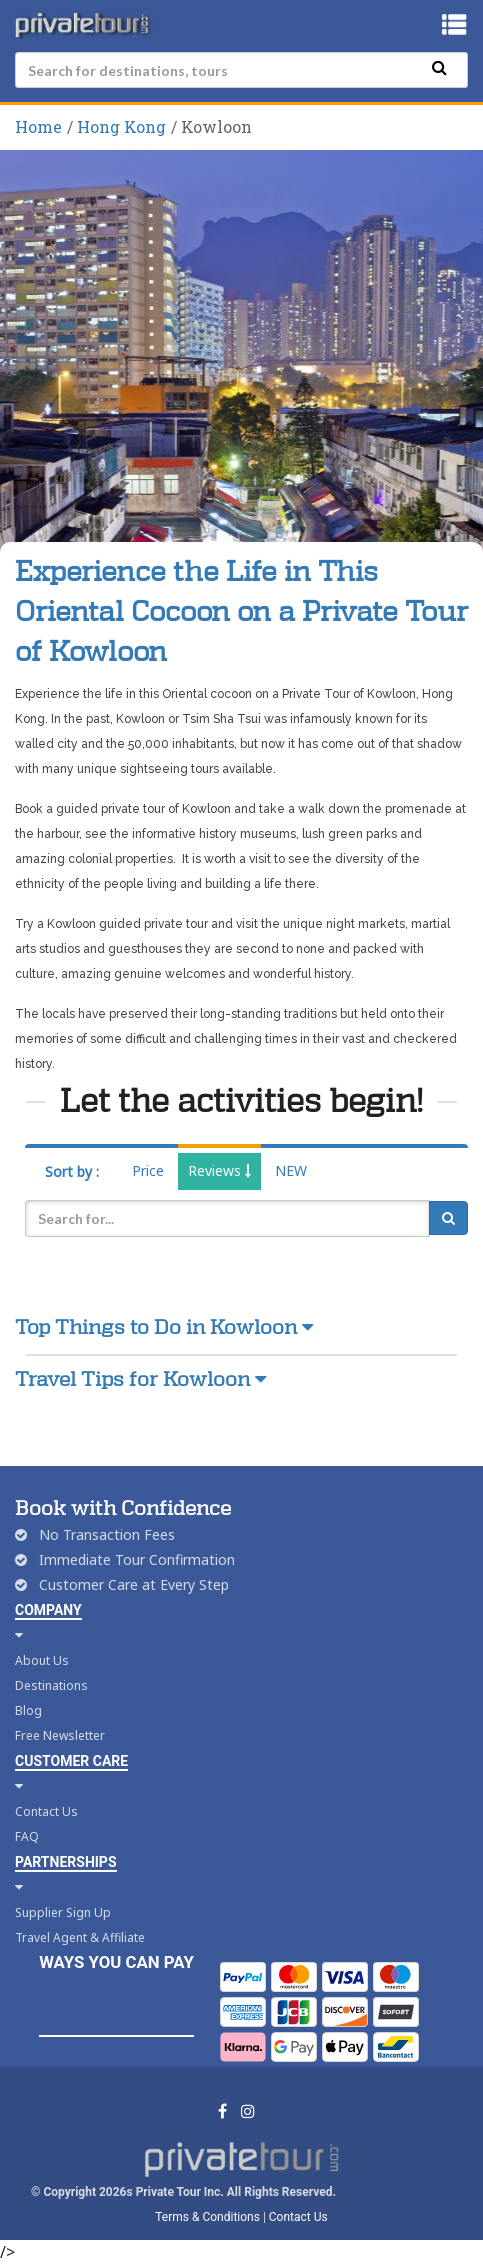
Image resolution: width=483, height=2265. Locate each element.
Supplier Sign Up (63, 1912)
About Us (42, 1660)
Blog (28, 1710)
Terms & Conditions (207, 2217)
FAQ (27, 1836)
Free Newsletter (60, 1735)
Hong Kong (121, 126)
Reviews (219, 1170)
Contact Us (46, 1811)
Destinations (51, 1685)
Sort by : (72, 1171)
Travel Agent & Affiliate (80, 1937)
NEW (291, 1170)
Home (38, 126)
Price (148, 1170)
